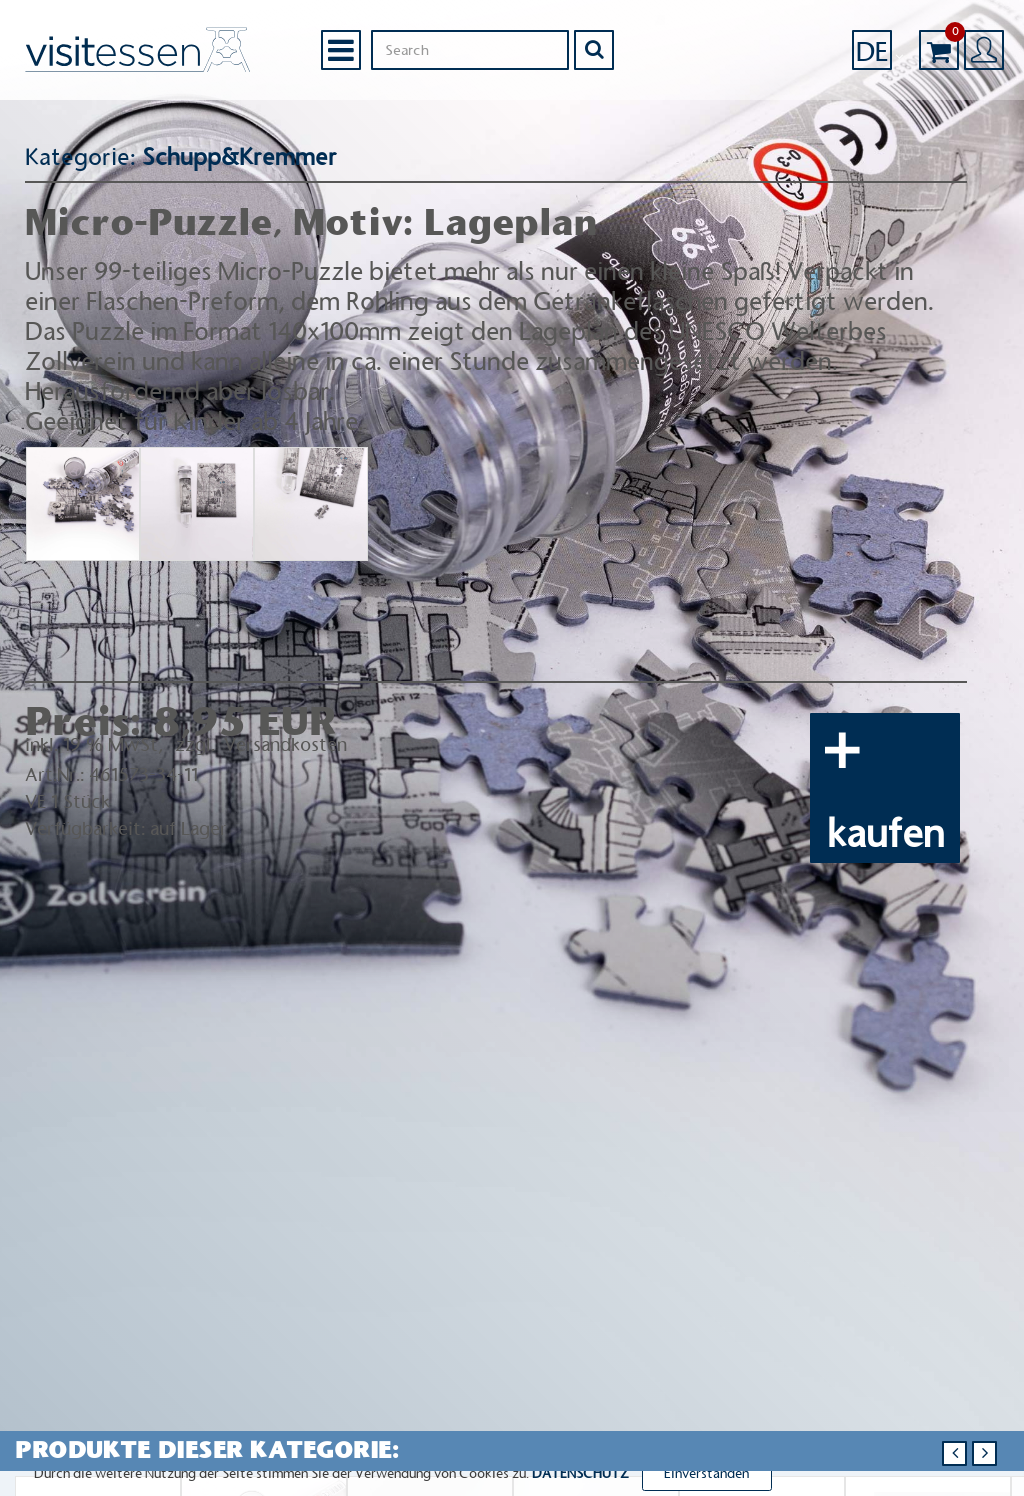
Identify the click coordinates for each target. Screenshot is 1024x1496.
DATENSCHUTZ (580, 1473)
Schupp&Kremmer (234, 157)
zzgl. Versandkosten (259, 745)
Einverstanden (706, 1473)
